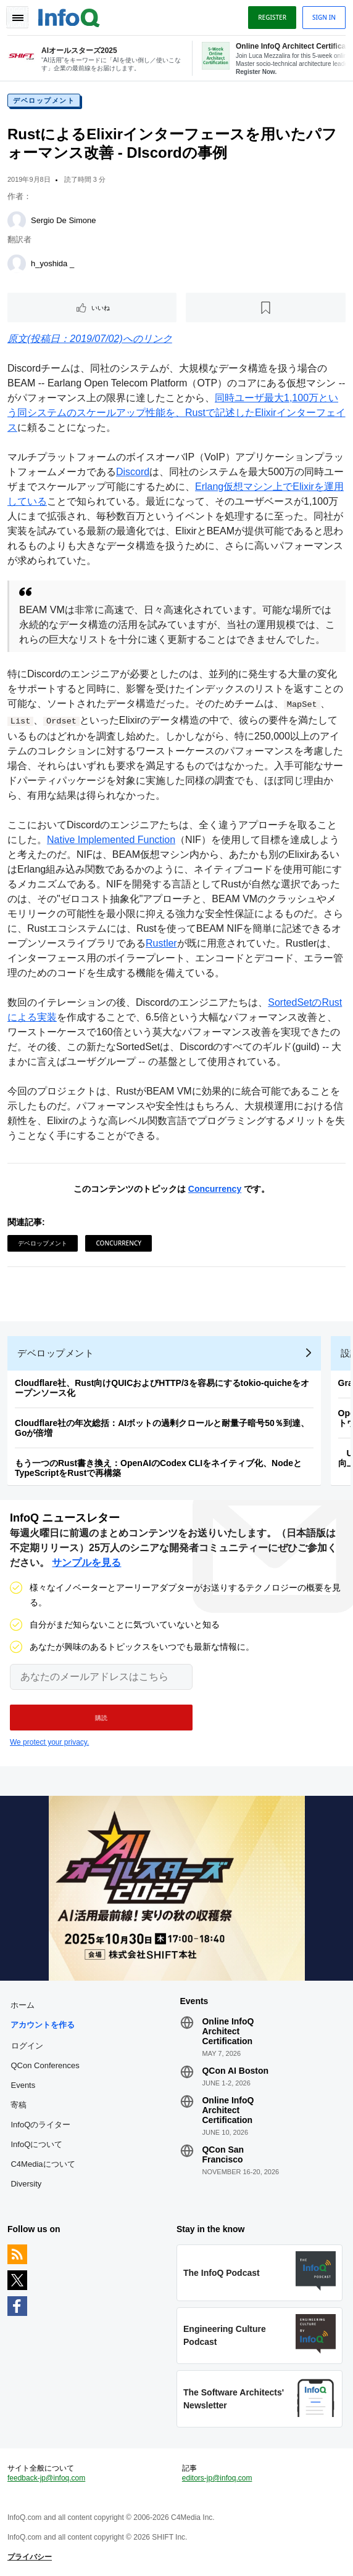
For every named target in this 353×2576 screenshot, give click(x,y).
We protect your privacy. (49, 1742)
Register (272, 17)
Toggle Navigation (17, 17)
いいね (100, 307)
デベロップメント (44, 100)
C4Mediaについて (42, 2164)
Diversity (25, 2183)
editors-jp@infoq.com (217, 2478)
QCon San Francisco (223, 2154)
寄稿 (18, 2104)
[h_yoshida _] (16, 264)
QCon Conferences (44, 2065)
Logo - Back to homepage (69, 16)
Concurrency (214, 1189)
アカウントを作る (42, 2024)
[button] (101, 1717)
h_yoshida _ (52, 263)
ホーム (22, 2005)
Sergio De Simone (63, 220)
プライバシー (29, 2557)
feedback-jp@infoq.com (46, 2478)
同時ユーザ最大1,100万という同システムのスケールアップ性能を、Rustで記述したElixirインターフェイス (176, 413)
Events (22, 2085)
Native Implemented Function (111, 839)
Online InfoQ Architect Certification (228, 2031)
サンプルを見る (86, 1562)
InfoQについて (36, 2144)
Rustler (161, 943)
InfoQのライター (40, 2124)
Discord (132, 472)
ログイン (27, 2045)
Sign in (324, 17)
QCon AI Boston (235, 2071)
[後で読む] (266, 307)
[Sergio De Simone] (16, 220)
